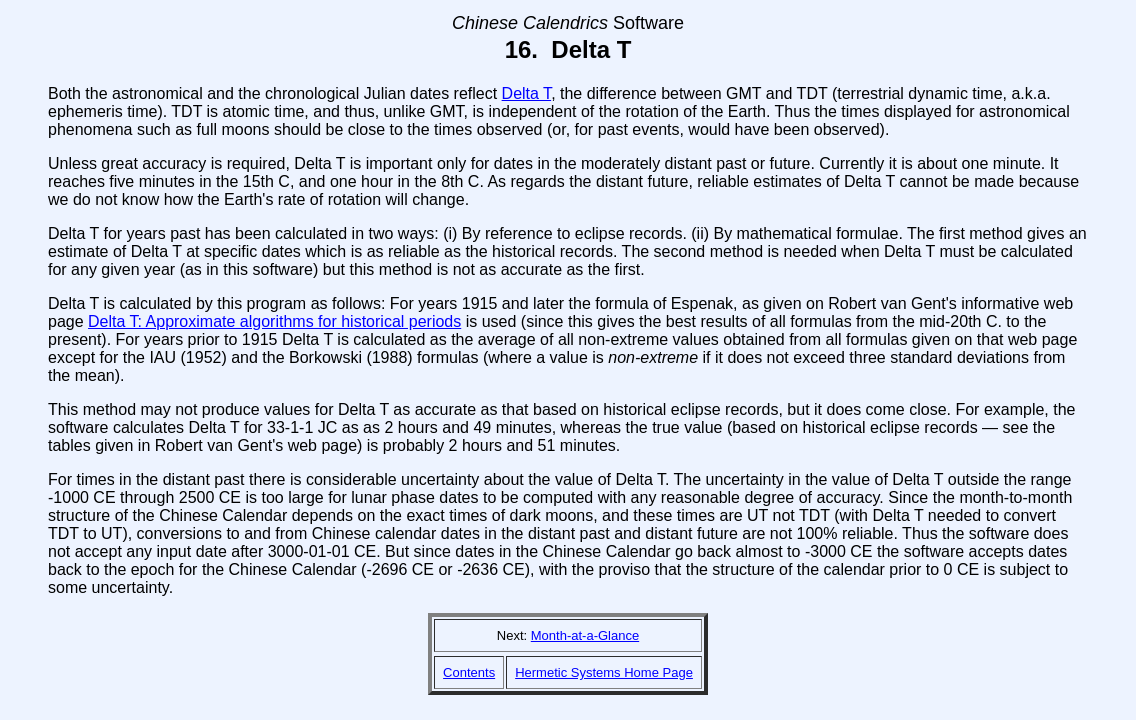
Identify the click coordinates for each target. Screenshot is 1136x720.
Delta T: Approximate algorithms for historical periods (274, 321)
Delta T (527, 93)
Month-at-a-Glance (585, 635)
